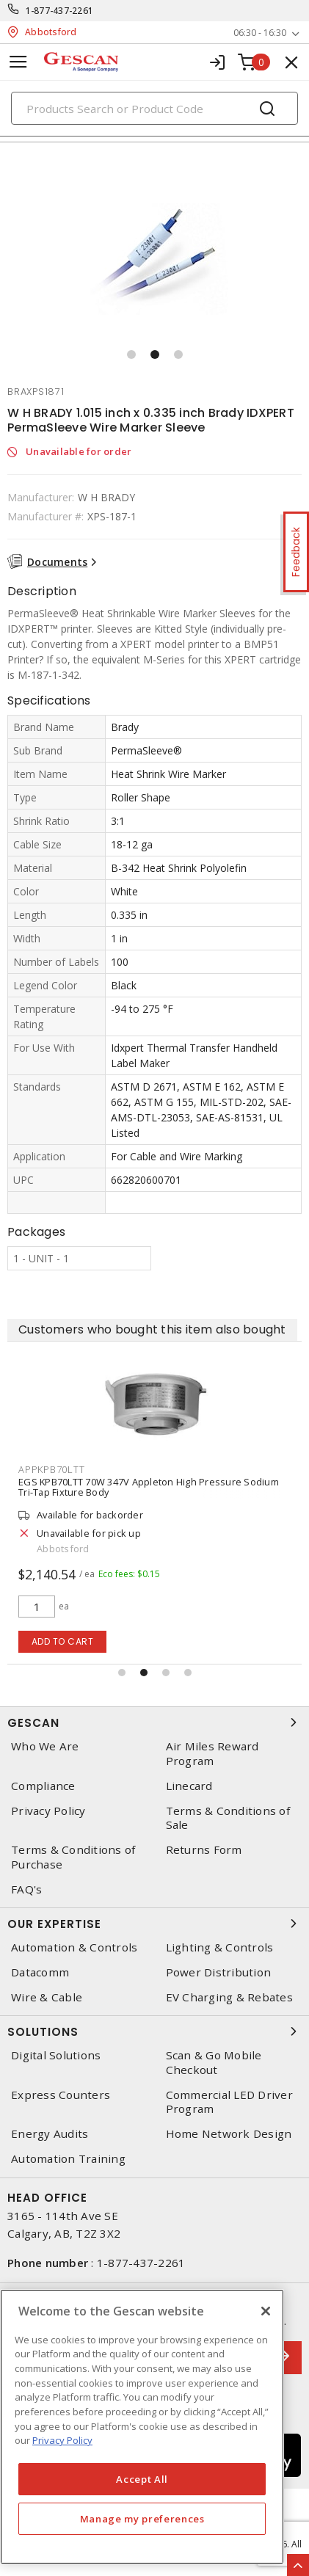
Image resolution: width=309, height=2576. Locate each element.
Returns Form (204, 1850)
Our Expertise (154, 1923)
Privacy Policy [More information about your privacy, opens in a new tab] (62, 2440)
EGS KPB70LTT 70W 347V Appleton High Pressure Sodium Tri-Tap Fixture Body (148, 1487)
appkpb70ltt (51, 1469)
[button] (131, 354)
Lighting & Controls (220, 1947)
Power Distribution (219, 1972)
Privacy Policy (48, 1811)
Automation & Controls (74, 1947)
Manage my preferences (142, 2518)
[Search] (154, 108)
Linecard (189, 1786)
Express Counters (60, 2095)
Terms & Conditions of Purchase (73, 1857)
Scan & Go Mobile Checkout (214, 2062)
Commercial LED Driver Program (229, 2102)
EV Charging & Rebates (229, 1997)
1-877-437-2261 (60, 10)
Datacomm (40, 1972)
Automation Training (68, 2159)
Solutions (154, 2031)
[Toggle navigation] (18, 62)
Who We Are (45, 1746)
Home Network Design (229, 2134)
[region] (142, 2426)
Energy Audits (49, 2134)
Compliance (43, 1786)
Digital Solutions (56, 2055)
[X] (266, 2311)
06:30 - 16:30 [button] (259, 32)
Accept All (142, 2479)
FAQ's (26, 1889)
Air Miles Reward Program (212, 1753)
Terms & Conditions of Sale (228, 1818)
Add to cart (63, 1641)
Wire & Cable (46, 1997)
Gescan (154, 1722)
